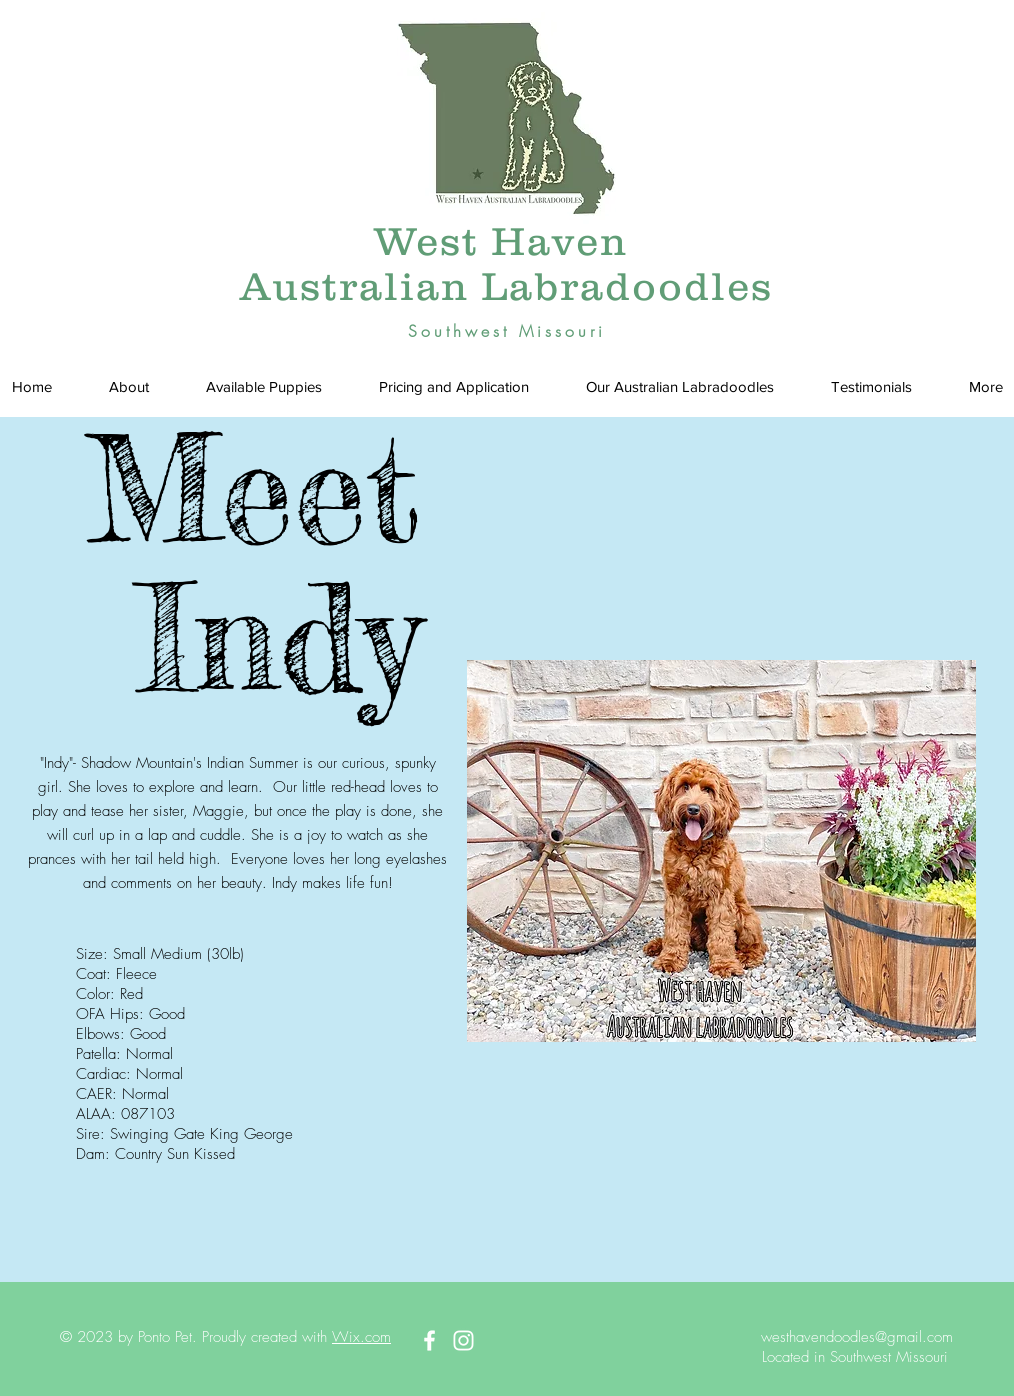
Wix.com (361, 1337)
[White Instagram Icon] (463, 1340)
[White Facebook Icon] (429, 1340)
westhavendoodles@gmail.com (857, 1337)
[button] (263, 387)
